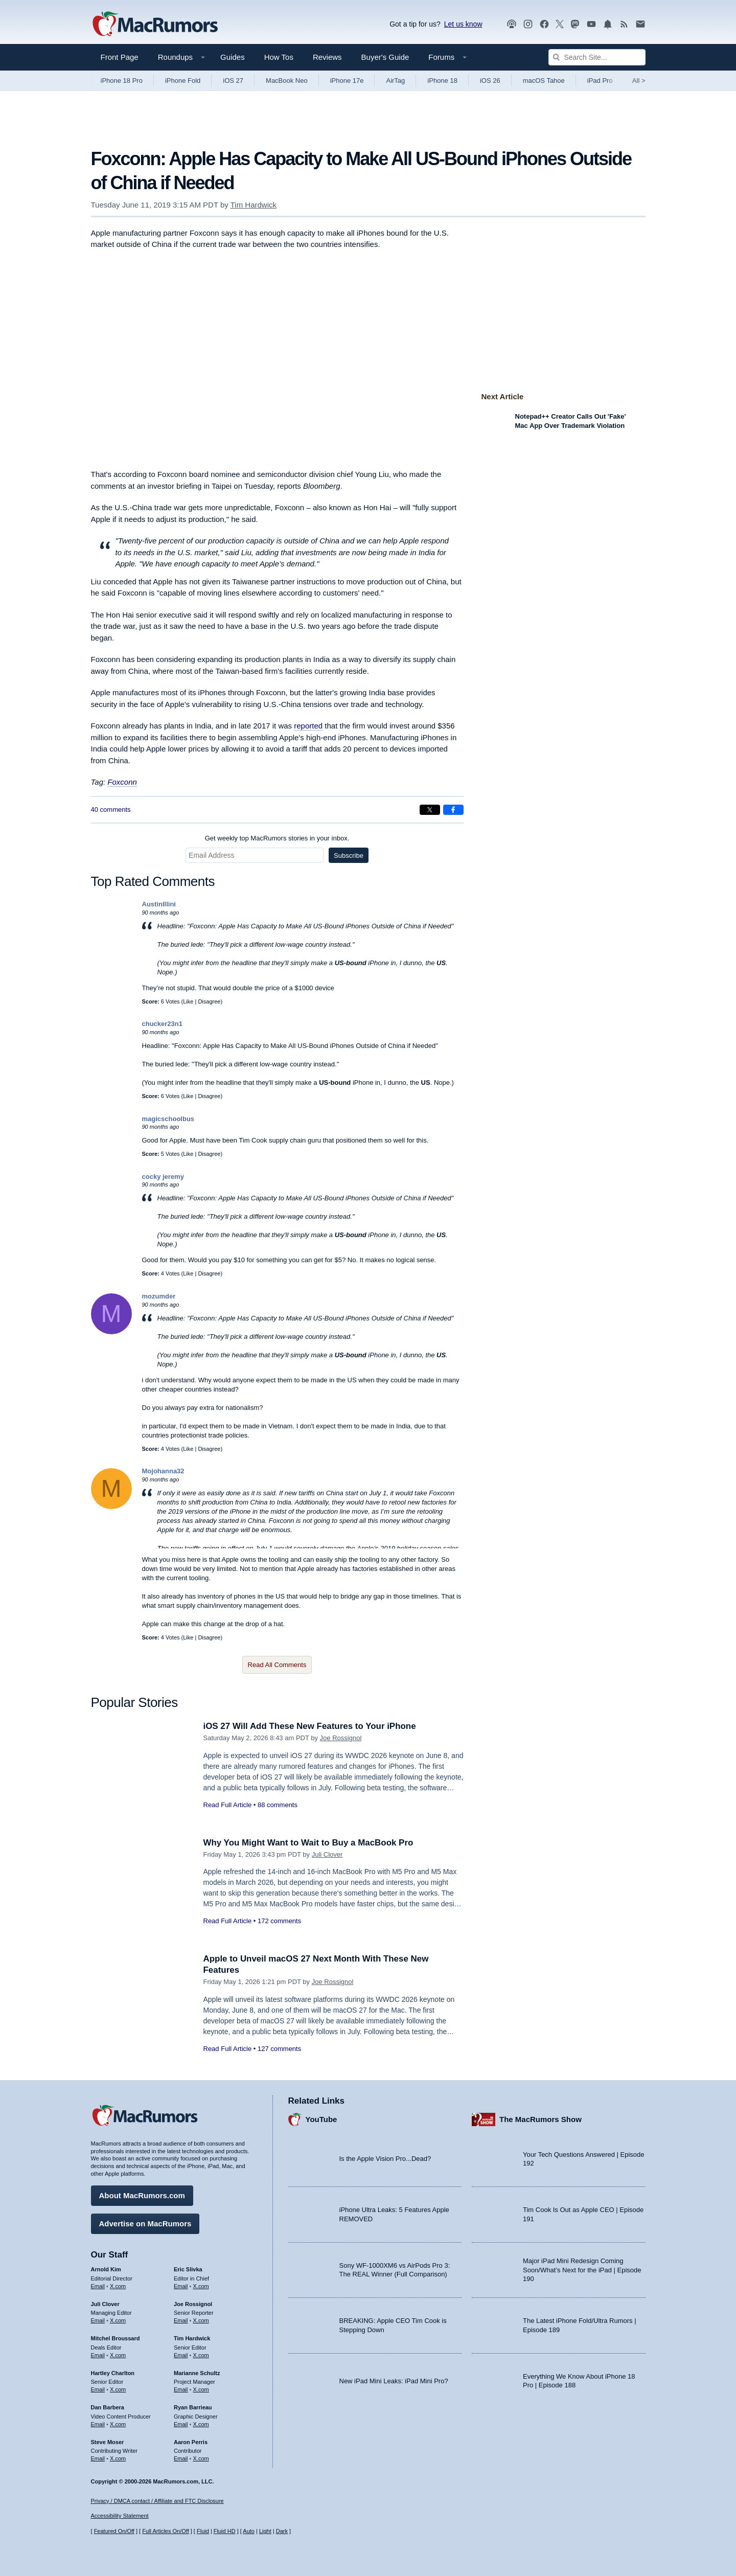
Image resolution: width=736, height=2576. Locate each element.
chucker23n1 (162, 1024)
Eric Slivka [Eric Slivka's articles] (188, 2269)
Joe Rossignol (341, 1738)
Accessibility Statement (120, 2516)
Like (188, 1001)
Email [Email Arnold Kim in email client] (98, 2286)
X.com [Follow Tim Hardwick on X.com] (201, 2355)
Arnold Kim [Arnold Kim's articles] (106, 2269)
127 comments (279, 2049)
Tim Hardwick (254, 204)
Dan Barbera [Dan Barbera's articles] (107, 2407)
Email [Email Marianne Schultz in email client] (181, 2389)
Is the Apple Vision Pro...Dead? (385, 2158)
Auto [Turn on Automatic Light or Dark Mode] (249, 2531)
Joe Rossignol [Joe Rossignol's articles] (193, 2303)
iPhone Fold (182, 80)
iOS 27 (233, 80)
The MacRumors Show (540, 2119)
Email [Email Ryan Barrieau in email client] (181, 2424)
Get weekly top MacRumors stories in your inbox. (277, 838)
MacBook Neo (287, 80)
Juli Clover (327, 1854)
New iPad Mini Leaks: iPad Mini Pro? (393, 2380)
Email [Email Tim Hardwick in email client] (181, 2355)
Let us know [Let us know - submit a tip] (463, 24)
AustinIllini (159, 904)
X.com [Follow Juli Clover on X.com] (118, 2320)
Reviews (327, 57)
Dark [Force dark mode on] (282, 2531)
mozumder (159, 1296)
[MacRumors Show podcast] (512, 24)
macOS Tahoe (544, 80)
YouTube (321, 2119)
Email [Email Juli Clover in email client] (98, 2320)
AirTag (395, 80)
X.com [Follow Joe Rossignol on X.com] (201, 2320)
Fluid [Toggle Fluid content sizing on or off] (203, 2531)
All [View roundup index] (639, 80)
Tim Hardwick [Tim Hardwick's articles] (192, 2338)
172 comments (279, 1921)
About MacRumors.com (142, 2195)
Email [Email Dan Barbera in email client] (98, 2424)
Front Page (120, 57)
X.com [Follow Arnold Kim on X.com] (118, 2286)
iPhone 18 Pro (122, 80)
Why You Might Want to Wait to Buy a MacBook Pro (309, 1843)
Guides (232, 57)
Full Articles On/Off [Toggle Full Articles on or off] (165, 2531)
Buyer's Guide (385, 57)
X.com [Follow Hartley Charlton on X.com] (118, 2389)
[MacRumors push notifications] (608, 24)
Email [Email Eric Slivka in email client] (181, 2286)
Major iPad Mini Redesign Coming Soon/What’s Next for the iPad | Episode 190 (582, 2270)
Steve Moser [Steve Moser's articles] (107, 2441)
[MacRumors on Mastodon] (575, 24)
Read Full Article (227, 1805)
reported (308, 725)
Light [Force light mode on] (265, 2531)
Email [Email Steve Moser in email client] (98, 2458)
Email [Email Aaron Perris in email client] (181, 2458)
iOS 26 (490, 80)
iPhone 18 (442, 80)
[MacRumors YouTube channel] (591, 24)
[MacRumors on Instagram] (528, 24)
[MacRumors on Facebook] (544, 24)
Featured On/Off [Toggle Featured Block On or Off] (114, 2531)
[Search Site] (597, 57)
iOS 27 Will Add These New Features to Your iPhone (310, 1726)
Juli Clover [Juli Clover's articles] (105, 2303)
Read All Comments (277, 1665)
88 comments (277, 1805)
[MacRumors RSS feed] (624, 24)
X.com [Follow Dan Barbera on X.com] (118, 2424)
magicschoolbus (168, 1119)
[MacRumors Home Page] (155, 24)
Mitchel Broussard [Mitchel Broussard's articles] (115, 2338)
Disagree (209, 1001)
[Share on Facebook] (453, 810)
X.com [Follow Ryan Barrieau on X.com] (201, 2424)
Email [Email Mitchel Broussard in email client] (98, 2355)
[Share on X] (430, 810)
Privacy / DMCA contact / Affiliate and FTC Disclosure (157, 2501)
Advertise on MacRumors (145, 2223)
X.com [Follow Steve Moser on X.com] (118, 2458)
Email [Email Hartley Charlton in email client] (98, 2389)
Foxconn (122, 782)
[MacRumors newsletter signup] (640, 24)
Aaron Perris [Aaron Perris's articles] (191, 2441)
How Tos (278, 57)
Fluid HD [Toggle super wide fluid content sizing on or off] (225, 2531)
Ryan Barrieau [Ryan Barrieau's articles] (193, 2407)
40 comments (111, 809)
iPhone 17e (347, 80)
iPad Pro (600, 80)
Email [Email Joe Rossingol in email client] (181, 2320)
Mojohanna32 (163, 1471)
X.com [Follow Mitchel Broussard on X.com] (118, 2355)
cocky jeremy (163, 1176)
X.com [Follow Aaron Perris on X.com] (201, 2458)
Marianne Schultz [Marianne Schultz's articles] (197, 2372)
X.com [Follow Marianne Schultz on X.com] (201, 2389)
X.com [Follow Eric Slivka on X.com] (201, 2286)
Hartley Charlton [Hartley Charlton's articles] (113, 2372)
